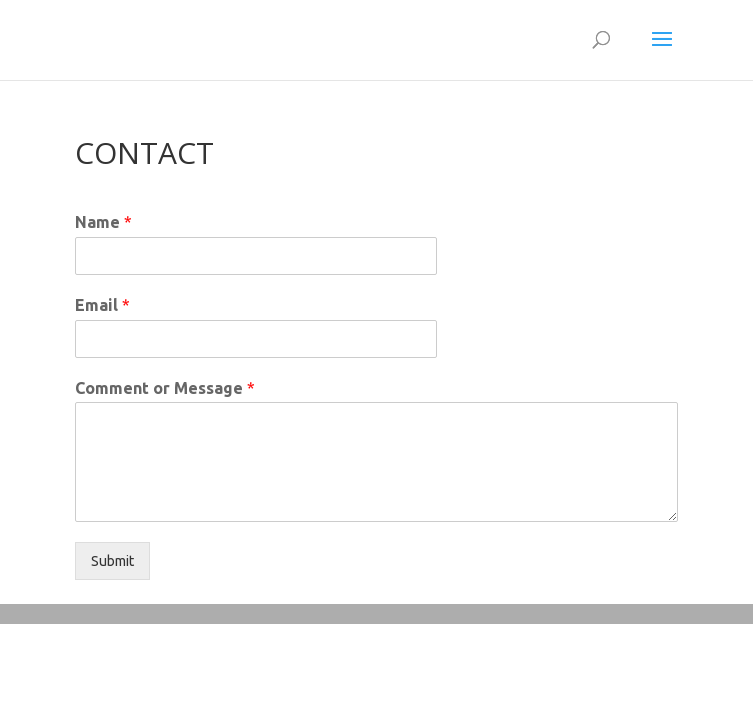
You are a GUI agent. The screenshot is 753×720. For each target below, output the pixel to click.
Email (102, 305)
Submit (112, 561)
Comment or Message (165, 388)
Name (103, 222)
